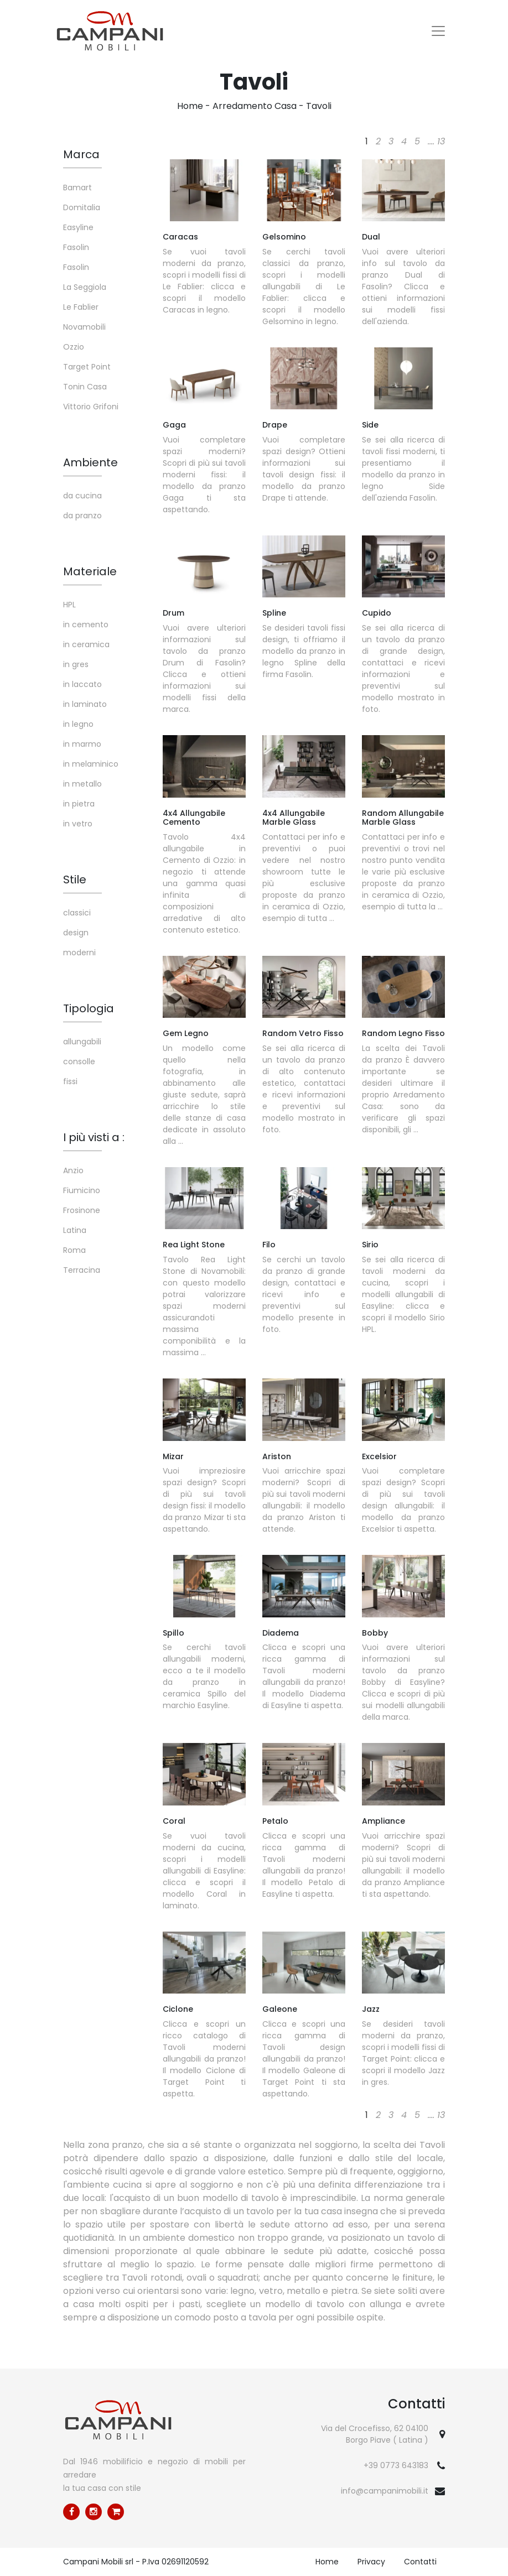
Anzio (73, 1170)
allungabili (82, 1041)
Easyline (78, 227)
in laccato (82, 684)
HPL (69, 604)
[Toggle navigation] (438, 30)
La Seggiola (84, 287)
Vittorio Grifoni (90, 406)
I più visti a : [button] (94, 1137)
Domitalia (81, 207)
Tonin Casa (85, 386)
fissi (70, 1081)
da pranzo (82, 515)
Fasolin (76, 247)
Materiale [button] (90, 571)
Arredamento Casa (254, 106)
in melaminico (90, 763)
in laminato (85, 704)
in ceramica (86, 644)
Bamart (77, 187)
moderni (79, 952)
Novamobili (84, 326)
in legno (78, 724)
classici (77, 912)
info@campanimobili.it (384, 2490)
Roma (74, 1250)
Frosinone (81, 1210)
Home (190, 106)
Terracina (81, 1270)
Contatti (420, 2561)
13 (441, 141)
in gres (76, 664)
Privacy (371, 2561)
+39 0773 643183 (396, 2465)
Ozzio (73, 346)
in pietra (79, 803)
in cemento (85, 624)
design (76, 932)
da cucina (82, 495)
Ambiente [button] (90, 462)
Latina (74, 1230)
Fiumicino (81, 1190)
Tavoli (318, 106)
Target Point (87, 366)
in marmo (82, 744)
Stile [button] (74, 879)
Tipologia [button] (88, 1008)
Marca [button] (81, 154)
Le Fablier (81, 307)
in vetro (77, 823)
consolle (79, 1061)
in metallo (82, 783)
